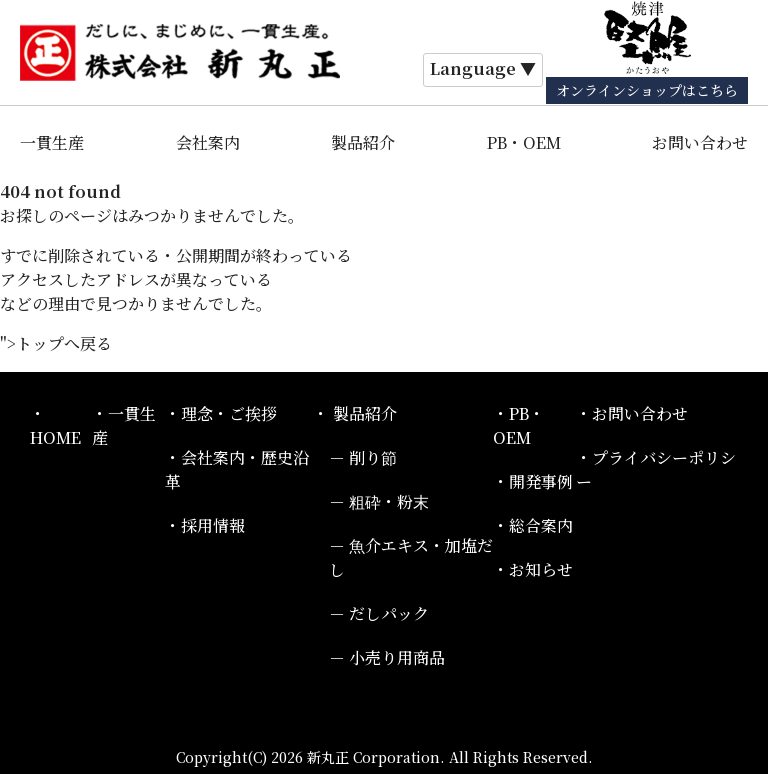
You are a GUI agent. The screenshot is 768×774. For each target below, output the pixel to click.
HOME (55, 437)
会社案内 (208, 142)
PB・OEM (524, 142)
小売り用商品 (397, 657)
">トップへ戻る (56, 343)
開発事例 (541, 481)
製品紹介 (363, 142)
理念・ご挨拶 (229, 413)
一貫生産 (52, 142)
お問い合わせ (700, 142)
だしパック (389, 613)
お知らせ (541, 569)
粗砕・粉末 (389, 501)
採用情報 (213, 525)
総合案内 (541, 525)
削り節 (373, 457)
